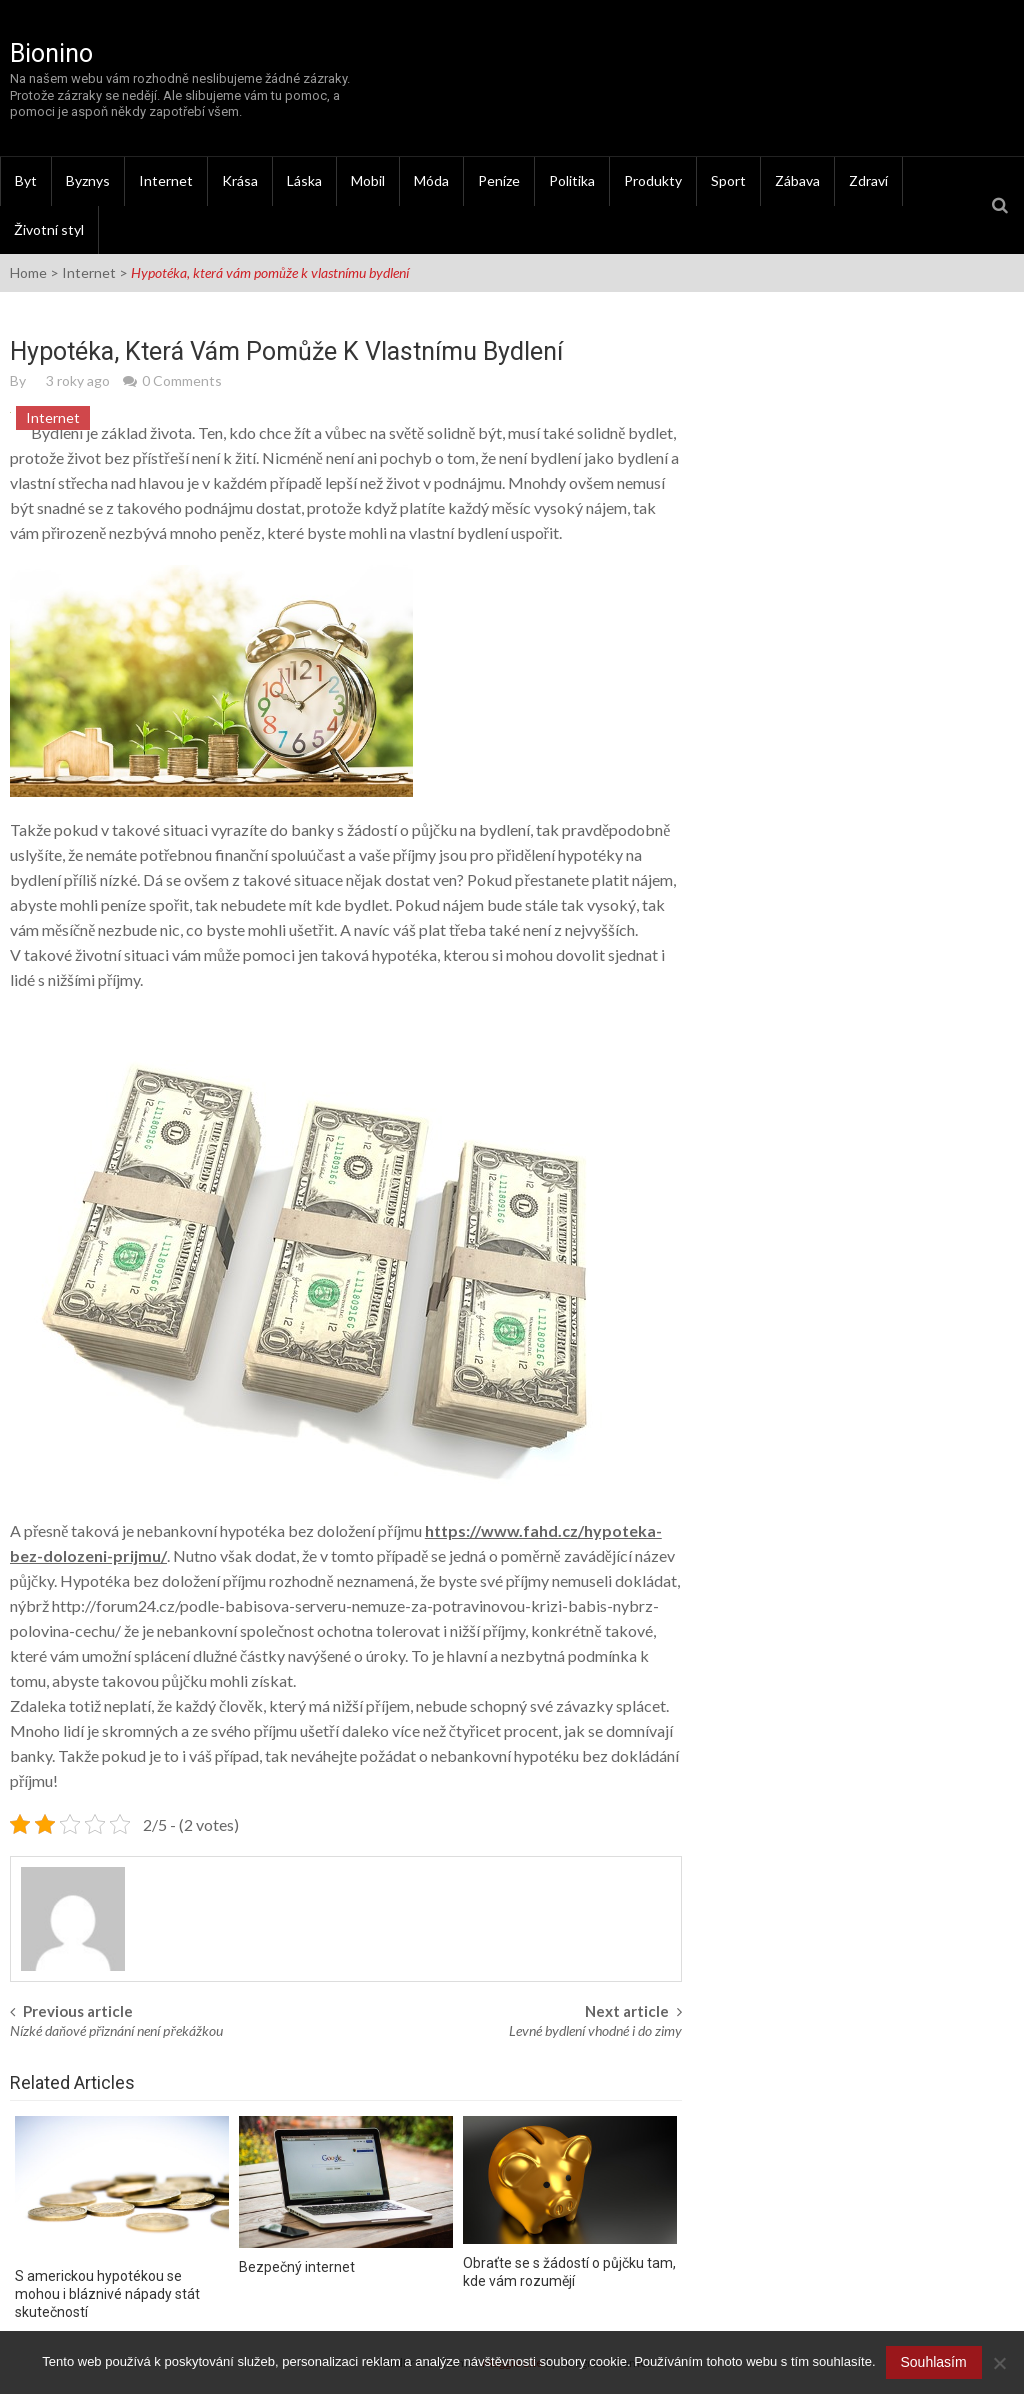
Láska (304, 180)
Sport (728, 180)
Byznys (88, 180)
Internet (166, 180)
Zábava (797, 180)
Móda (431, 180)
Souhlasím (934, 2362)
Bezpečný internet (297, 2267)
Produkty (653, 180)
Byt (26, 180)
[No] (999, 2363)
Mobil (368, 180)
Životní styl (49, 229)
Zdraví (868, 180)
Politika (572, 180)
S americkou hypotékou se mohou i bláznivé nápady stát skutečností (107, 2294)
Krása (240, 180)
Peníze (499, 180)
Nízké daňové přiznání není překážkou (116, 2030)
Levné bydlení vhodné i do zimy (595, 2030)
